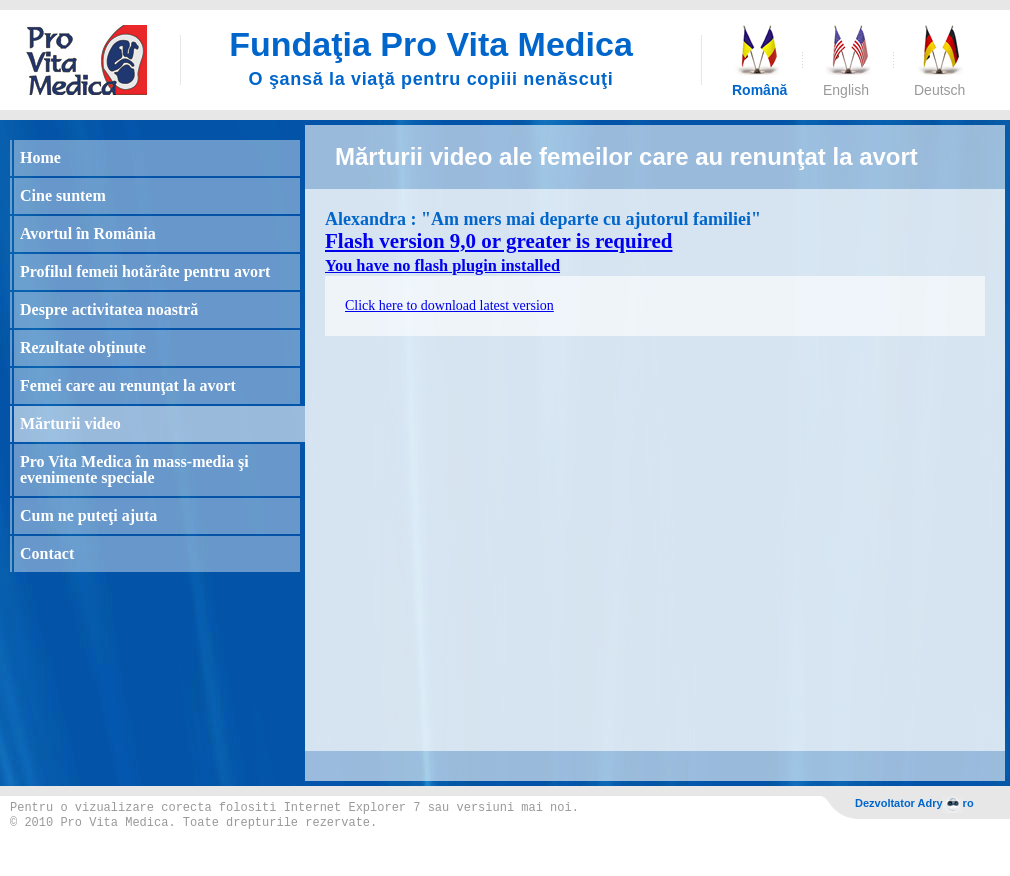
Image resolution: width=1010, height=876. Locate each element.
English (846, 90)
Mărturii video (70, 423)
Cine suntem (63, 195)
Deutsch (939, 90)
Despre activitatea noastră (109, 309)
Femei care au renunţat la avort (128, 385)
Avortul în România (88, 233)
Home (40, 157)
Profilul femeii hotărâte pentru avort (145, 271)
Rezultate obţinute (83, 347)
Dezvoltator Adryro (914, 804)
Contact (47, 553)
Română (757, 90)
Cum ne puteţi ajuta (88, 515)
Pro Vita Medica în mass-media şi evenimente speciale (134, 469)
